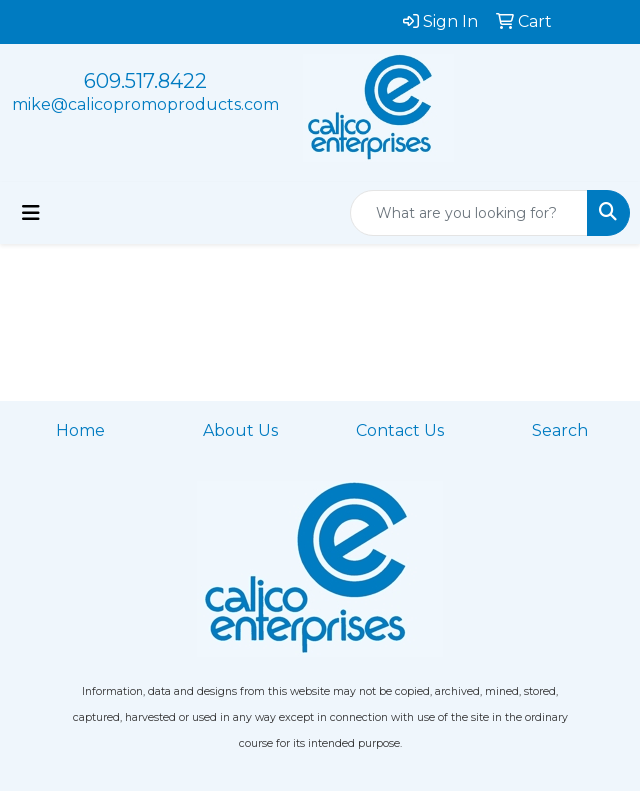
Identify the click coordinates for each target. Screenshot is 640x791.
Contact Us (400, 430)
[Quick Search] (469, 213)
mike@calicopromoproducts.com (145, 104)
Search (560, 430)
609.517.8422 (145, 81)
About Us (240, 430)
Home (80, 430)
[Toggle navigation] (31, 213)
